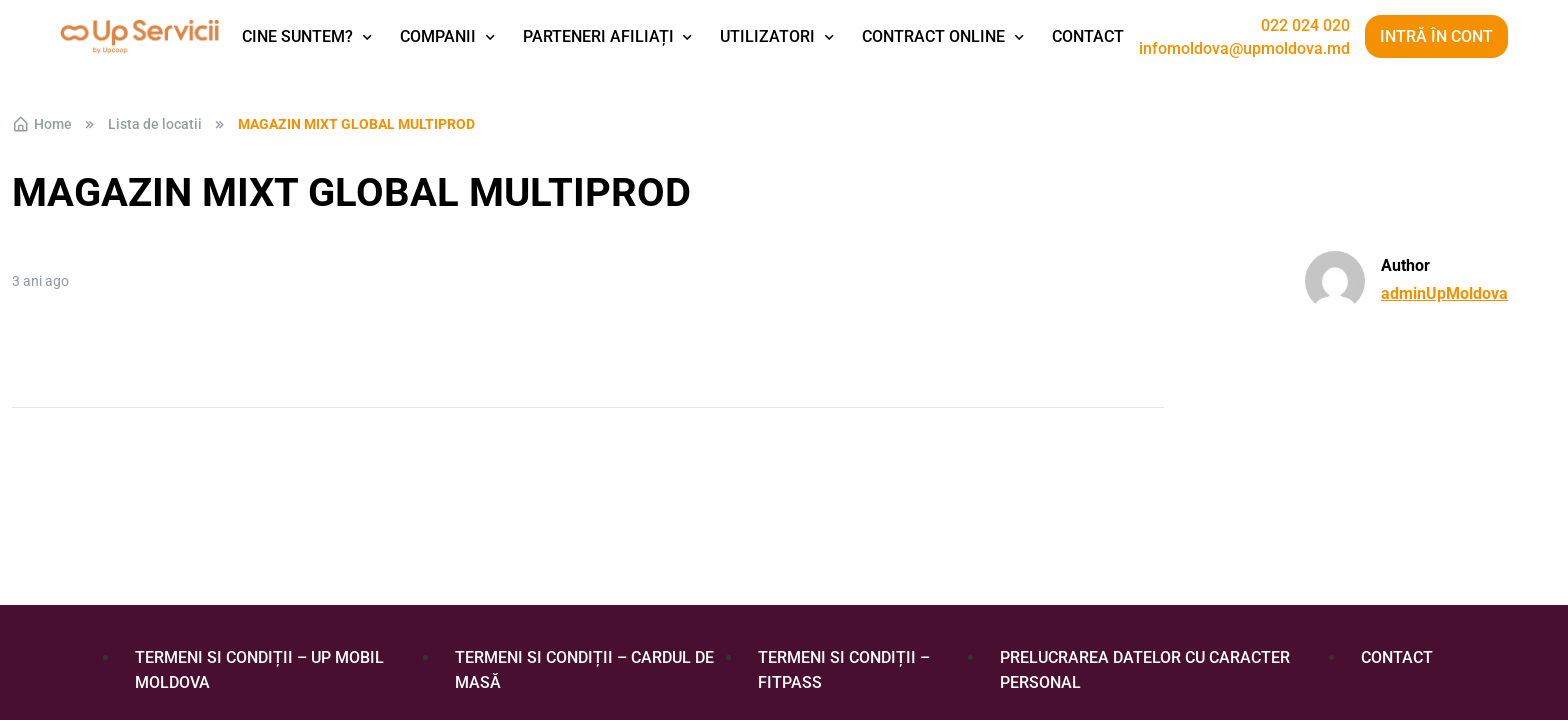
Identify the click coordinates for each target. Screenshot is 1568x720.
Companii (438, 36)
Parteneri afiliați (598, 36)
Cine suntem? (297, 36)
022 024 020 (1305, 26)
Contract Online (933, 36)
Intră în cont (1436, 36)
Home (42, 124)
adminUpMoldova (1444, 293)
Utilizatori (767, 36)
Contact (1088, 36)
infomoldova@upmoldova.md (1244, 49)
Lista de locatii (155, 124)
